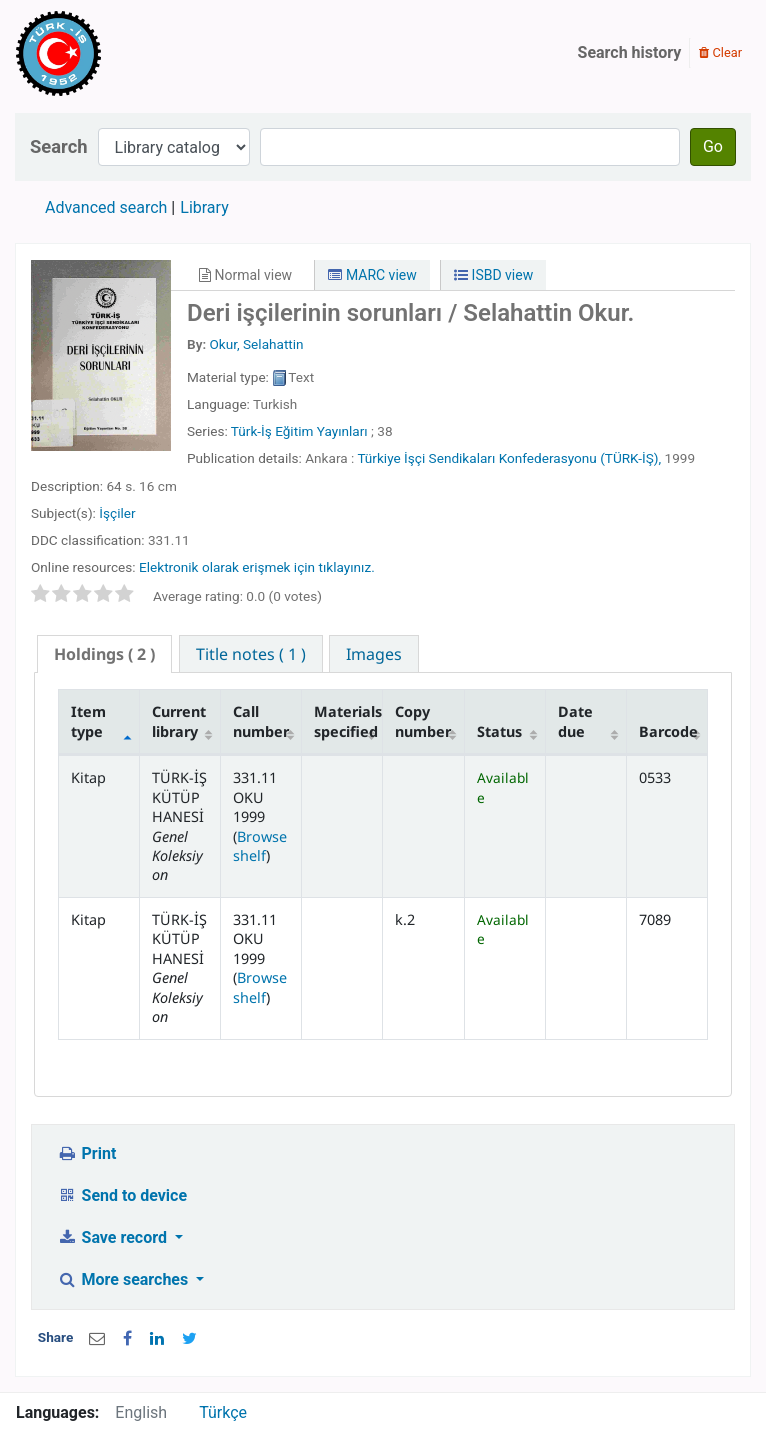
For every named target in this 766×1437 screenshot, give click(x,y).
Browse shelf (260, 846)
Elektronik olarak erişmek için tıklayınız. (257, 567)
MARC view (372, 275)
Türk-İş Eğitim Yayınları (299, 431)
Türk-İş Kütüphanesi (116, 53)
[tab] (104, 654)
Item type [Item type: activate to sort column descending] (88, 721)
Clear (720, 52)
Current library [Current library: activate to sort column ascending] (179, 721)
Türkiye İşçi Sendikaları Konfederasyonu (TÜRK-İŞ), (509, 458)
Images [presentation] (374, 654)
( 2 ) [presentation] (104, 654)
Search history (630, 52)
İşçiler (117, 513)
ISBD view (493, 275)
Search (59, 146)
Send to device (122, 1195)
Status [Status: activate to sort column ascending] (499, 731)
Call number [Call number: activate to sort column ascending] (261, 721)
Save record (114, 1237)
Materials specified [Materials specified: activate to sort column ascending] (348, 721)
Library (204, 207)
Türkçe (223, 1412)
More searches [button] (124, 1279)
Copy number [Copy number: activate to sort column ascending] (423, 721)
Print (86, 1153)
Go (713, 146)
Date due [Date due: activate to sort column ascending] (575, 721)
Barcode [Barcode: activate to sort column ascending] (668, 731)
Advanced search (106, 207)
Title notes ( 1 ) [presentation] (251, 654)
